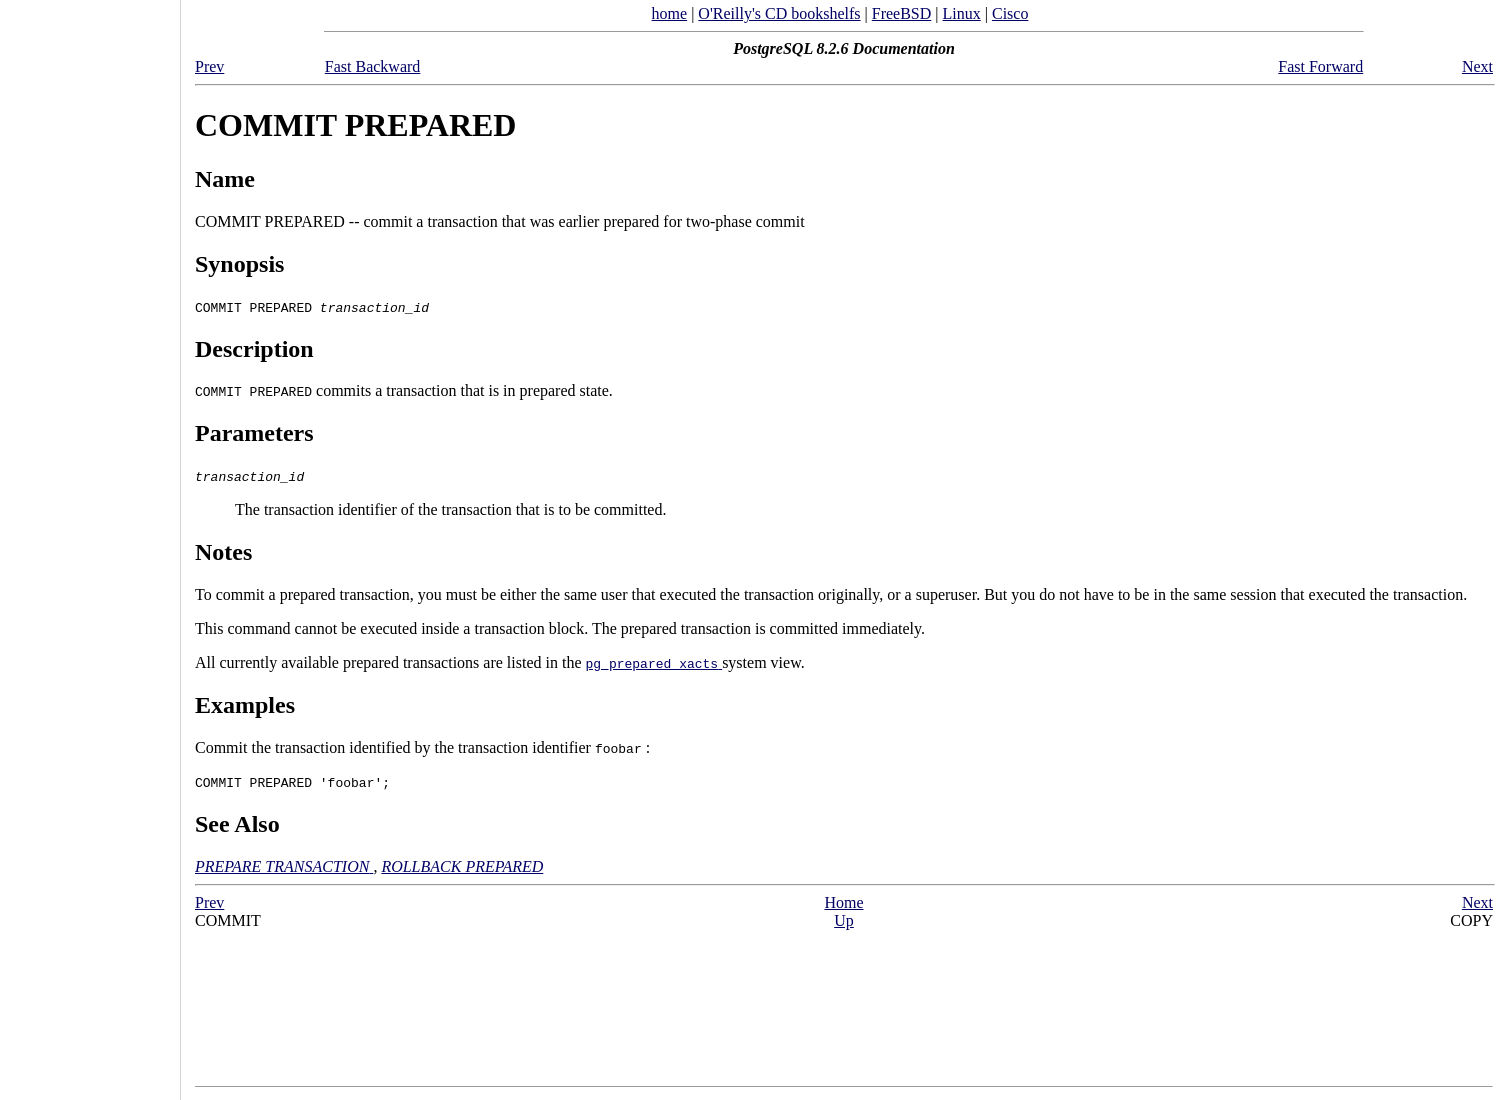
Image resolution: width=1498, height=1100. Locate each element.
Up (844, 920)
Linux (962, 13)
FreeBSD (902, 13)
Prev (209, 66)
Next (1477, 66)
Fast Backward (373, 66)
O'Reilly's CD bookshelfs (779, 13)
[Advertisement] (90, 543)
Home (843, 902)
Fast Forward (1320, 66)
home (670, 13)
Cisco (1010, 13)
